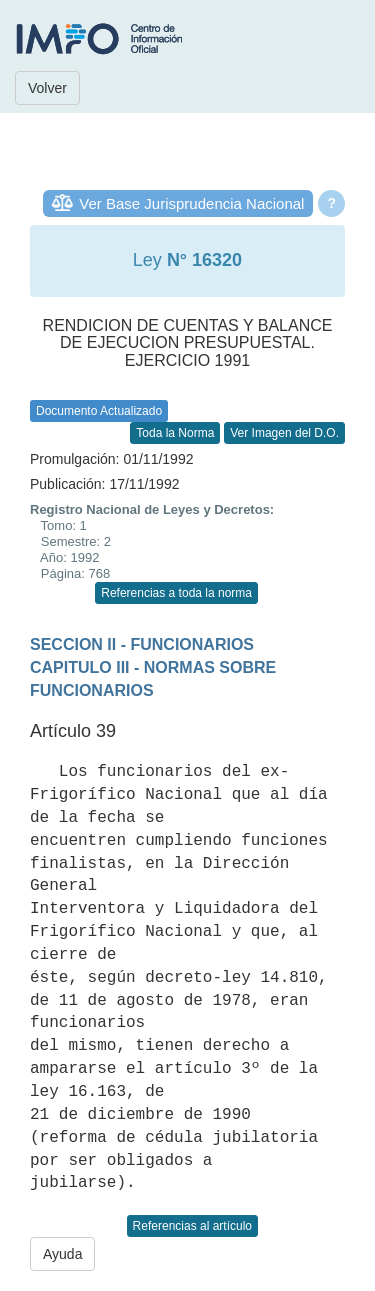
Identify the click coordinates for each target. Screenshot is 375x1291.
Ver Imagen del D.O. (284, 433)
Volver (47, 88)
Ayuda (62, 1254)
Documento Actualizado (99, 411)
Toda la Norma (175, 433)
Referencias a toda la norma (176, 593)
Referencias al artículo (192, 1226)
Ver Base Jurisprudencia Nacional (191, 203)
